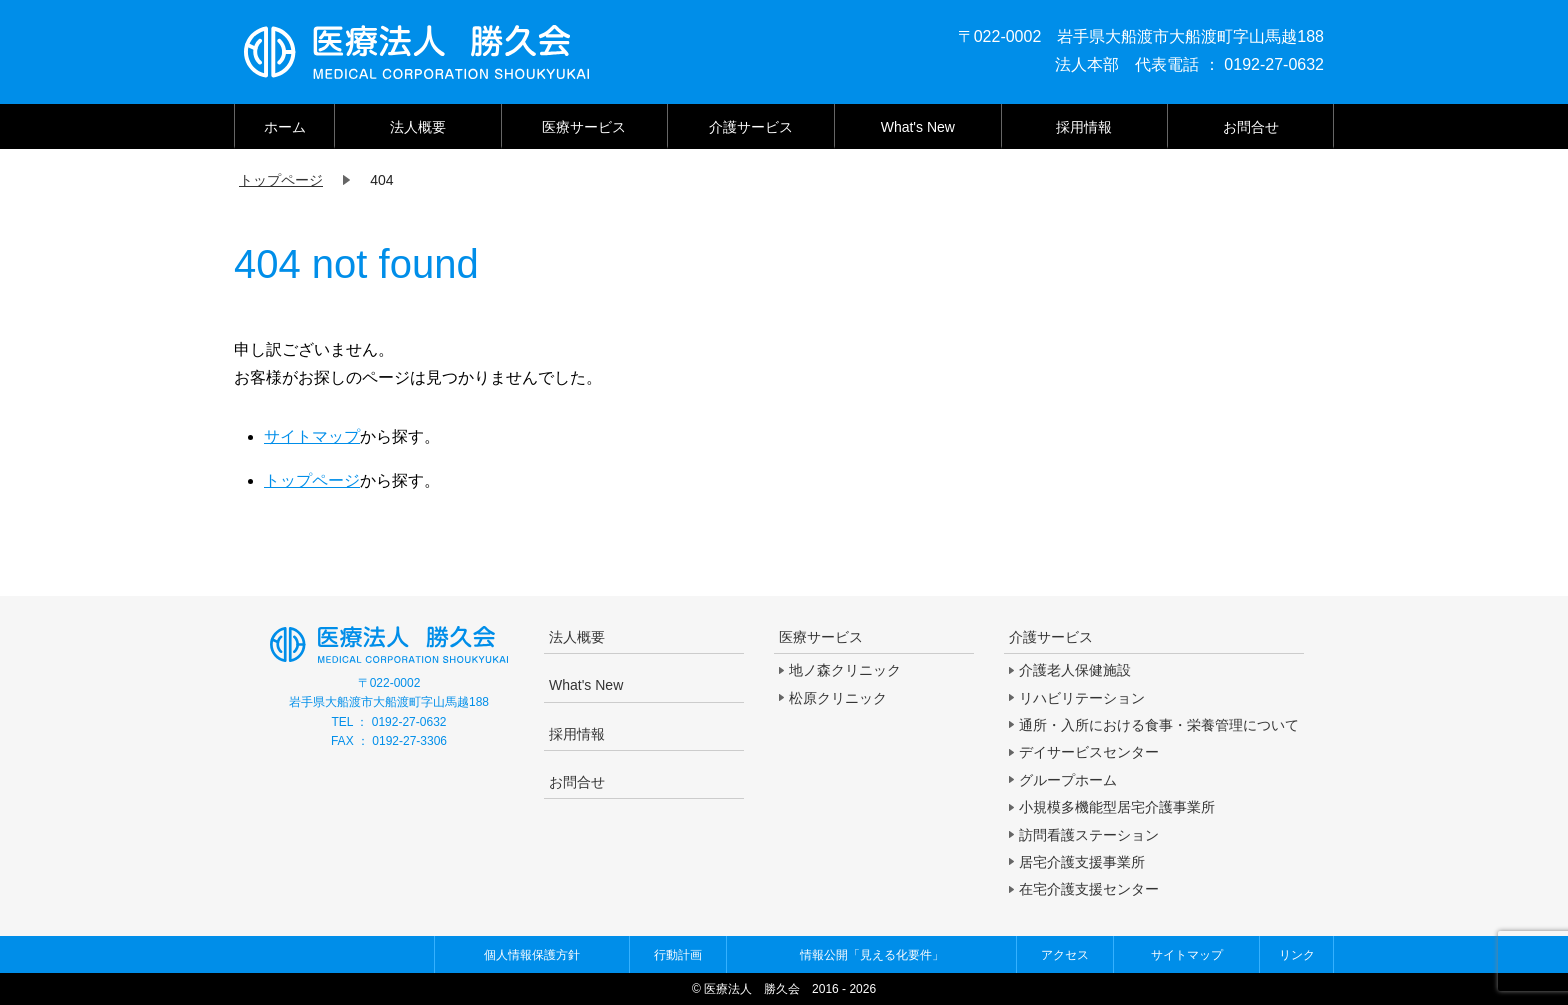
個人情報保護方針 (532, 955)
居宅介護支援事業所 (1082, 862)
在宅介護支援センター (1089, 889)
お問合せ (1251, 127)
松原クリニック (838, 698)
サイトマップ (312, 436)
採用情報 (1084, 127)
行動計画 (678, 955)
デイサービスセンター (1089, 752)
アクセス (1065, 955)
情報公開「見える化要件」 (872, 955)
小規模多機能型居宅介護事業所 (1117, 807)
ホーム (285, 127)
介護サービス (751, 127)
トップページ (312, 480)
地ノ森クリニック (845, 670)
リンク (1297, 955)
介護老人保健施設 (1075, 670)
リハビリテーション (1082, 698)
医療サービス (584, 127)
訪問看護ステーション (1089, 835)
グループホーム (1068, 780)
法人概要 (418, 127)
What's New (918, 127)
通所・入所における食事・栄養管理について (1159, 725)
